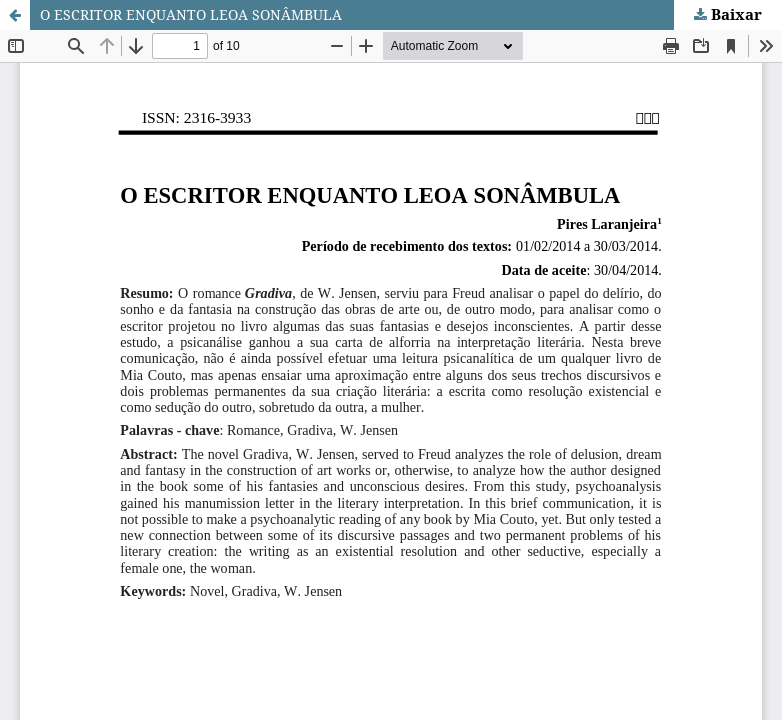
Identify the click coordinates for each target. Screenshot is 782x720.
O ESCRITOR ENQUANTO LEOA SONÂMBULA (191, 14)
